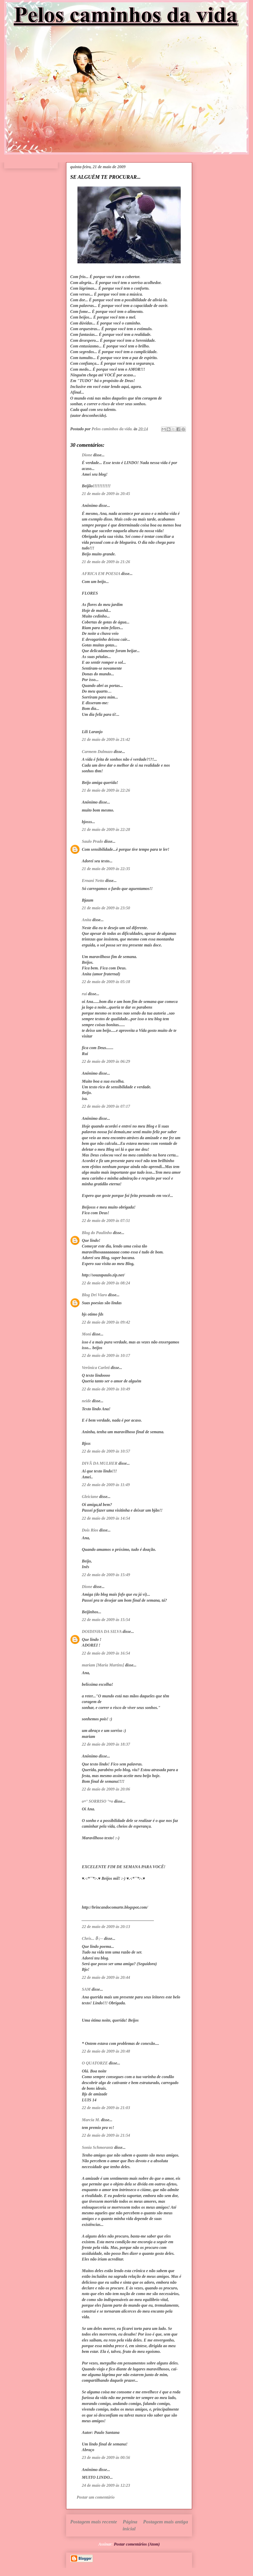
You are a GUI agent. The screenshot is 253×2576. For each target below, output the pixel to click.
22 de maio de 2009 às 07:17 (106, 1106)
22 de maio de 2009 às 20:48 (106, 2051)
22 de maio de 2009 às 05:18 (106, 981)
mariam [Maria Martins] (103, 1665)
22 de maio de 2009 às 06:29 (106, 1061)
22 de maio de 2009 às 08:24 (106, 1283)
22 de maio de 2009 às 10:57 (106, 1451)
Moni (86, 1334)
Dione (87, 455)
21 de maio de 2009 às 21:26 (106, 562)
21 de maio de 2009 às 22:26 (106, 790)
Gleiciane (90, 1496)
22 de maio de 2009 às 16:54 (106, 1653)
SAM (86, 1989)
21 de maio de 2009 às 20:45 (106, 493)
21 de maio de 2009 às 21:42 (106, 739)
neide (86, 1401)
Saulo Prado (92, 841)
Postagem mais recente (93, 2521)
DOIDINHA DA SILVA (102, 1631)
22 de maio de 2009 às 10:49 (106, 1389)
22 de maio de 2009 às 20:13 (106, 1926)
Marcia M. (91, 2120)
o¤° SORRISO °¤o (97, 1801)
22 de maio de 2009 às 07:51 (106, 1220)
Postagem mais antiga (165, 2521)
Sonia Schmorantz (97, 2147)
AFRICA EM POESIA (101, 573)
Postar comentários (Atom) (137, 2544)
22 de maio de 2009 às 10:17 (106, 1355)
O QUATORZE (95, 2063)
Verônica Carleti (96, 1367)
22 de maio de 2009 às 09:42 (106, 1322)
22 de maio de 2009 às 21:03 (106, 2107)
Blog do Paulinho (97, 1232)
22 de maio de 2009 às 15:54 (106, 1619)
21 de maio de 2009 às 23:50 (106, 908)
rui (84, 994)
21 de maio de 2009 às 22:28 (106, 829)
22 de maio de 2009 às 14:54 (106, 1518)
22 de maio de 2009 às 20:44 (106, 1977)
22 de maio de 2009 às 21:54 (106, 2135)
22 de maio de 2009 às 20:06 (106, 1789)
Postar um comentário (96, 2497)
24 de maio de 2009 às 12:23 (106, 2485)
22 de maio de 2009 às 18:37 (106, 1744)
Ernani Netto (93, 880)
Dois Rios (90, 1530)
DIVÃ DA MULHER (99, 1463)
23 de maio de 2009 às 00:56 (106, 2457)
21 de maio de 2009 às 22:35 (106, 868)
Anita (86, 920)
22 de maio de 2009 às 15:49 (106, 1575)
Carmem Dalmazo (97, 751)
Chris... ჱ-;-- (92, 1938)
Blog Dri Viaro (94, 1295)
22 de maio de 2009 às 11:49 (106, 1485)
